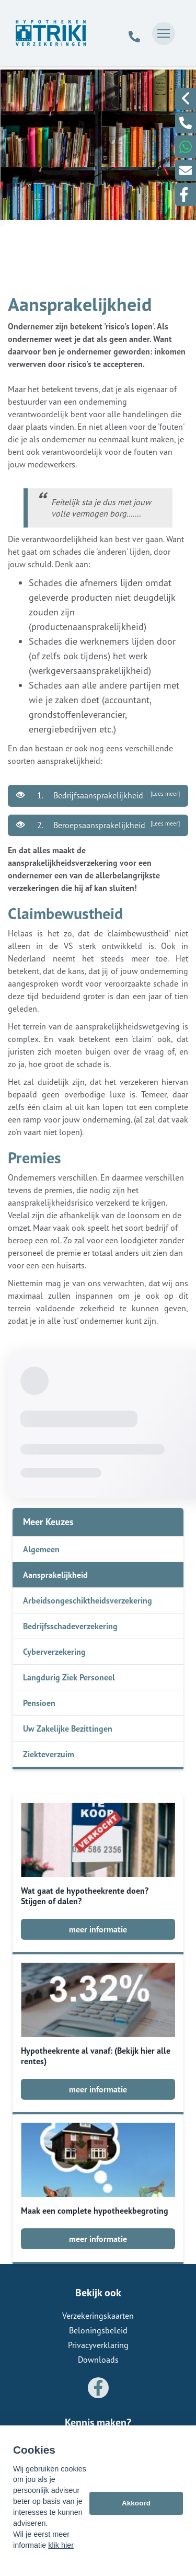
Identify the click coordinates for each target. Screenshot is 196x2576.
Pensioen (39, 1703)
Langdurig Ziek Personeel (69, 1677)
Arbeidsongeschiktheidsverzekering (87, 1600)
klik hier (61, 2545)
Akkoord (136, 2503)
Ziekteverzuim (48, 1754)
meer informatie (98, 1929)
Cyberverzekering (54, 1651)
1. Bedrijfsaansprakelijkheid (98, 795)
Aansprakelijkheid (55, 1575)
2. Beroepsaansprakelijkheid (98, 825)
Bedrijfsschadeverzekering (70, 1626)
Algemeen (41, 1549)
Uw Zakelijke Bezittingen (67, 1728)
